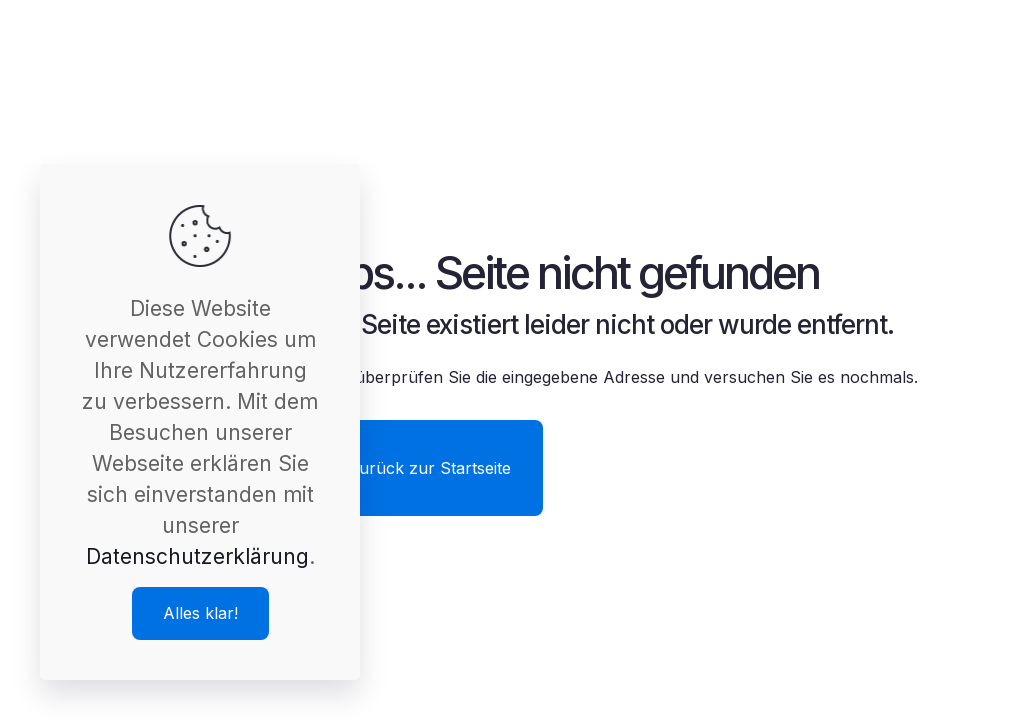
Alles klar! (200, 613)
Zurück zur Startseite (430, 468)
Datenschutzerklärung (197, 556)
